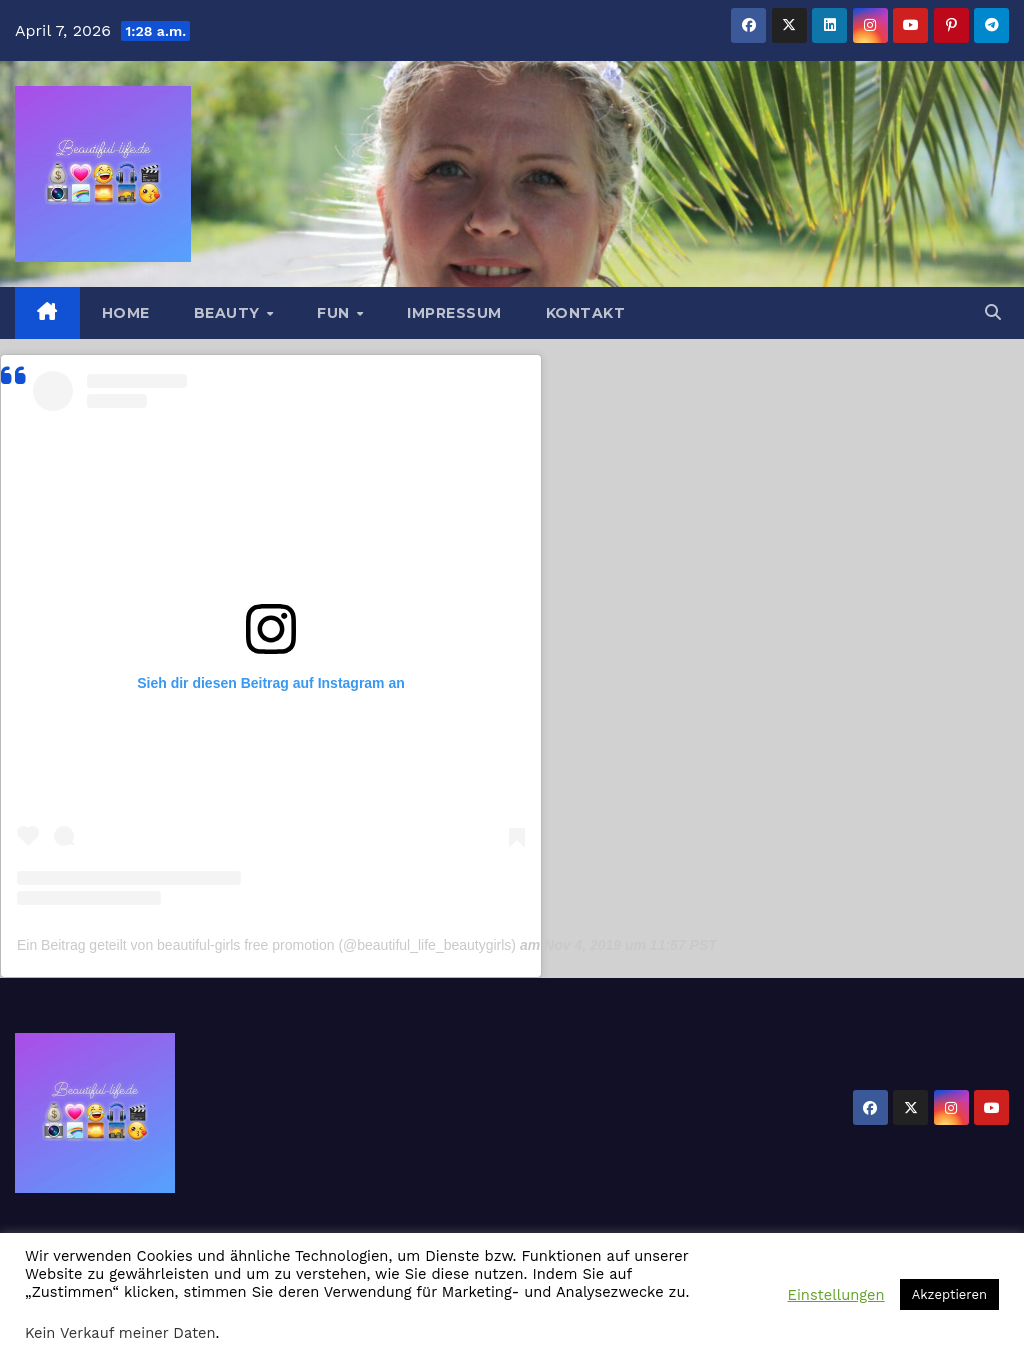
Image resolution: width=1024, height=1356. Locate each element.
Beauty (229, 313)
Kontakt (586, 313)
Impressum (454, 313)
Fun (335, 313)
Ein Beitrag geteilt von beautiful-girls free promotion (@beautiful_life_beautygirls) (266, 945)
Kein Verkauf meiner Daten (120, 1333)
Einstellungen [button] (836, 1295)
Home (126, 313)
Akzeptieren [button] (949, 1294)
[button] (993, 312)
